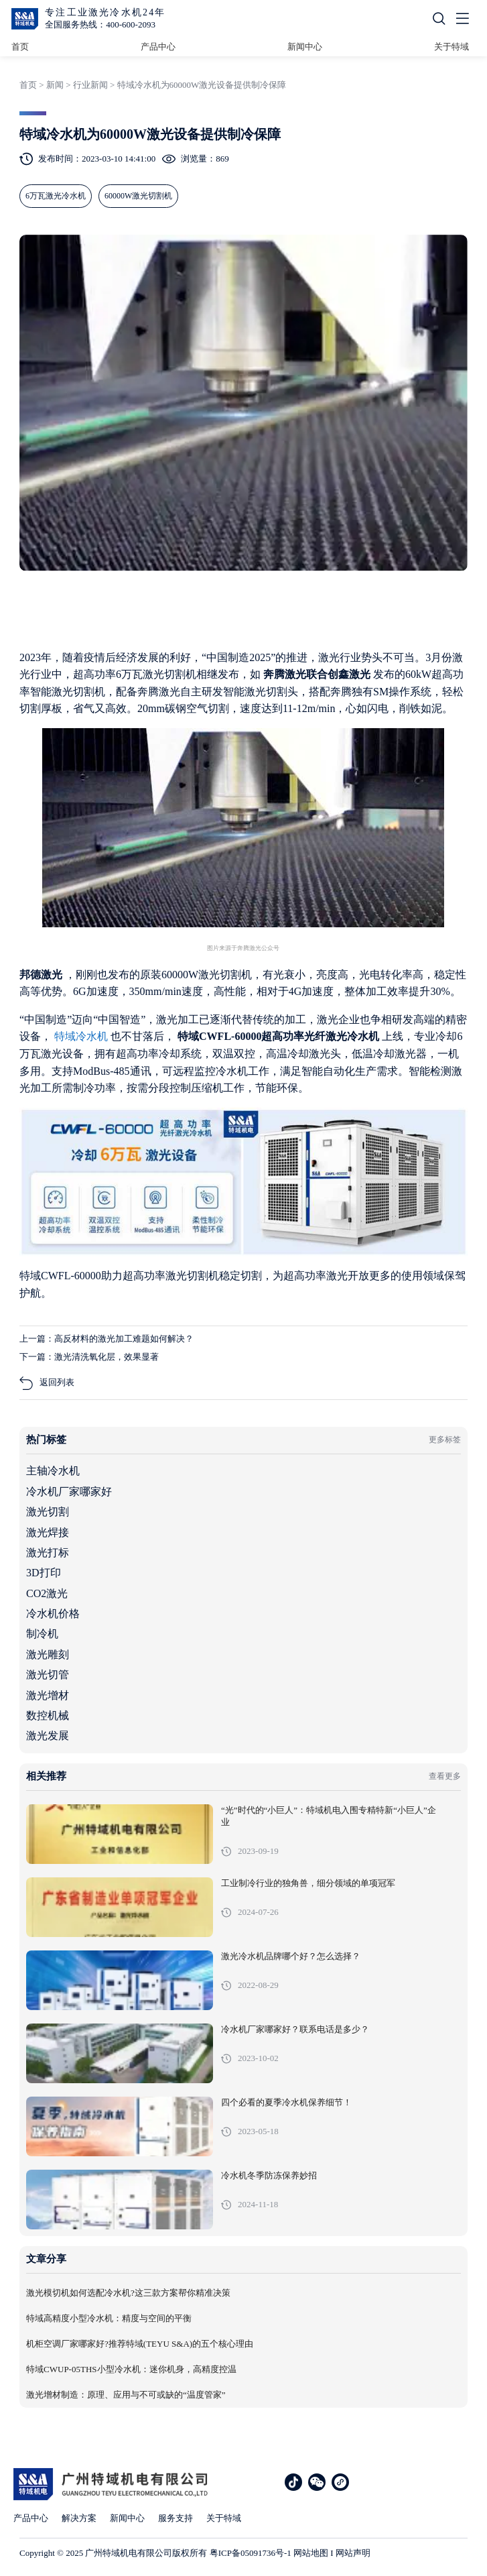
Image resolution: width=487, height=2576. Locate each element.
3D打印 (43, 1572)
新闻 (55, 85)
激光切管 (47, 1674)
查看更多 (445, 1776)
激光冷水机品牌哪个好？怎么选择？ (290, 1956)
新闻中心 (304, 47)
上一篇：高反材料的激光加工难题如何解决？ (106, 1339)
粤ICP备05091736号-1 (250, 2553)
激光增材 (47, 1695)
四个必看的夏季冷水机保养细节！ (286, 2102)
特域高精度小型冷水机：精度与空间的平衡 (109, 2318)
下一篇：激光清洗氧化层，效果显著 (89, 1357)
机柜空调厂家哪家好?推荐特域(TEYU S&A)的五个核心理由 (139, 2344)
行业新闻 (90, 85)
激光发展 (47, 1735)
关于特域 (451, 47)
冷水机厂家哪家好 (69, 1491)
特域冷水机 (82, 1036)
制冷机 (42, 1633)
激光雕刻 (47, 1654)
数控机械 (47, 1715)
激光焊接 (47, 1532)
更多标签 (445, 1439)
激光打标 (47, 1552)
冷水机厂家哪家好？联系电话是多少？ (295, 2029)
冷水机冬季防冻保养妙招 (269, 2175)
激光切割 (47, 1511)
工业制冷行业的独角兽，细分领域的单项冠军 (308, 1883)
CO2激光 (47, 1593)
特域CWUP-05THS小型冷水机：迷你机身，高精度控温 (131, 2369)
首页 (20, 47)
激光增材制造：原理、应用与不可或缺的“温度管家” (126, 2395)
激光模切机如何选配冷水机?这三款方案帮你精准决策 (128, 2293)
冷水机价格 (53, 1613)
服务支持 (175, 2518)
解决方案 (79, 2518)
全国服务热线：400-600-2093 (100, 24)
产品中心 (158, 47)
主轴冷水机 (53, 1470)
